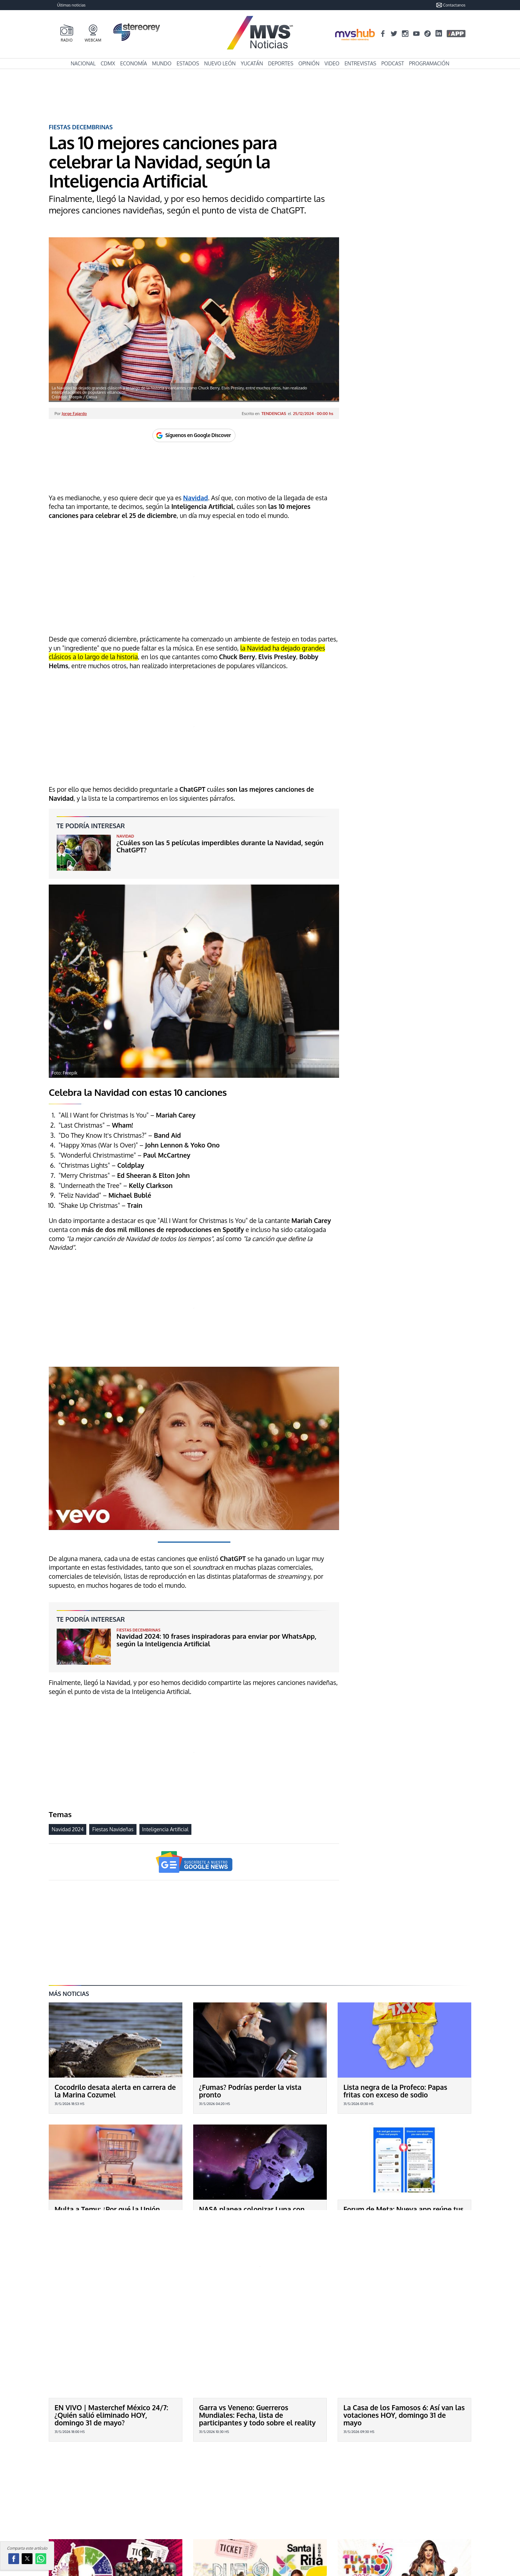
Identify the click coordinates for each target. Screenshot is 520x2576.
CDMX (108, 63)
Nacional (83, 63)
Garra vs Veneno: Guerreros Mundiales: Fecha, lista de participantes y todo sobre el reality (257, 2345)
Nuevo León (219, 63)
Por (71, 413)
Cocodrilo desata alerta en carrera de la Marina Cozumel (115, 2091)
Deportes (280, 63)
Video (332, 63)
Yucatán (252, 63)
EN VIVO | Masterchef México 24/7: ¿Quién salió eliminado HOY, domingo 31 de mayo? (111, 2345)
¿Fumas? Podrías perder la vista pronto (250, 2091)
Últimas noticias (71, 5)
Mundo (162, 63)
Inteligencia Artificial (165, 1829)
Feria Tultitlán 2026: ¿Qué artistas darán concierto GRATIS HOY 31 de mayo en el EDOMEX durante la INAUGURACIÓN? (399, 2493)
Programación (429, 63)
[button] (13, 2558)
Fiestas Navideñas (112, 1829)
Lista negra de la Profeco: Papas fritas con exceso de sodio (395, 2091)
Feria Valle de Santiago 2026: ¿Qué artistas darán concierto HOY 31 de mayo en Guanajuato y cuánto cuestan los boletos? (111, 2493)
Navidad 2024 (67, 1829)
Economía (133, 63)
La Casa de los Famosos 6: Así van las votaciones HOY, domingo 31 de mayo (404, 2345)
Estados (188, 63)
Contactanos (450, 5)
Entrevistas (360, 63)
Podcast (392, 63)
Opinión (308, 63)
